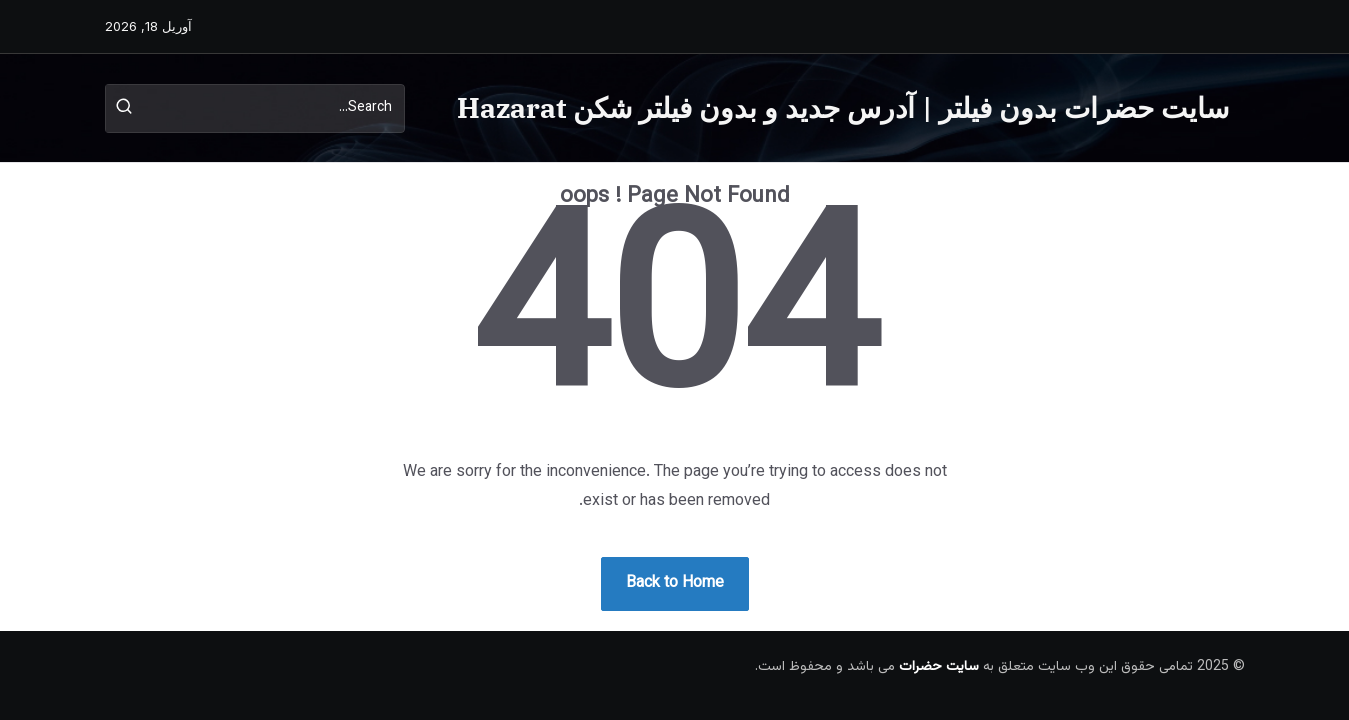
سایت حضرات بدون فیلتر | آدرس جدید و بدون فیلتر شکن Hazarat (843, 107)
